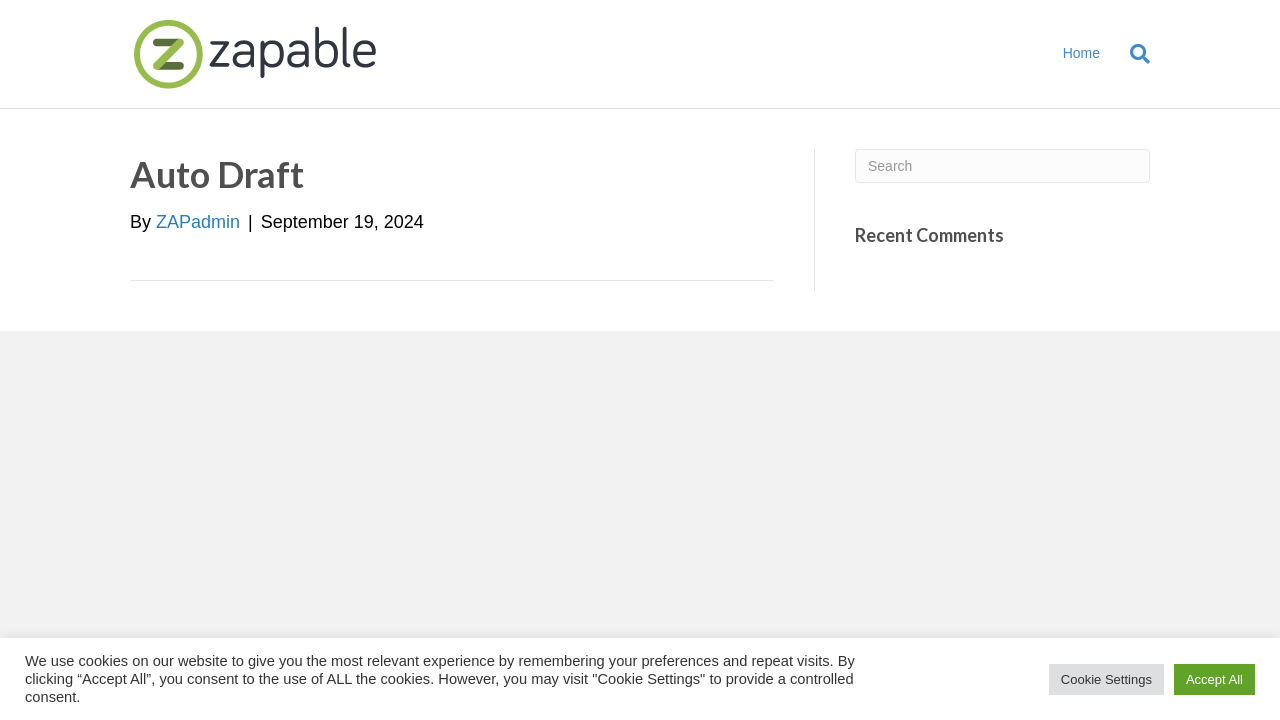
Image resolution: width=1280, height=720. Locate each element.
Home (1081, 53)
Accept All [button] (1214, 679)
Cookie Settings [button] (1106, 679)
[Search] (1132, 54)
